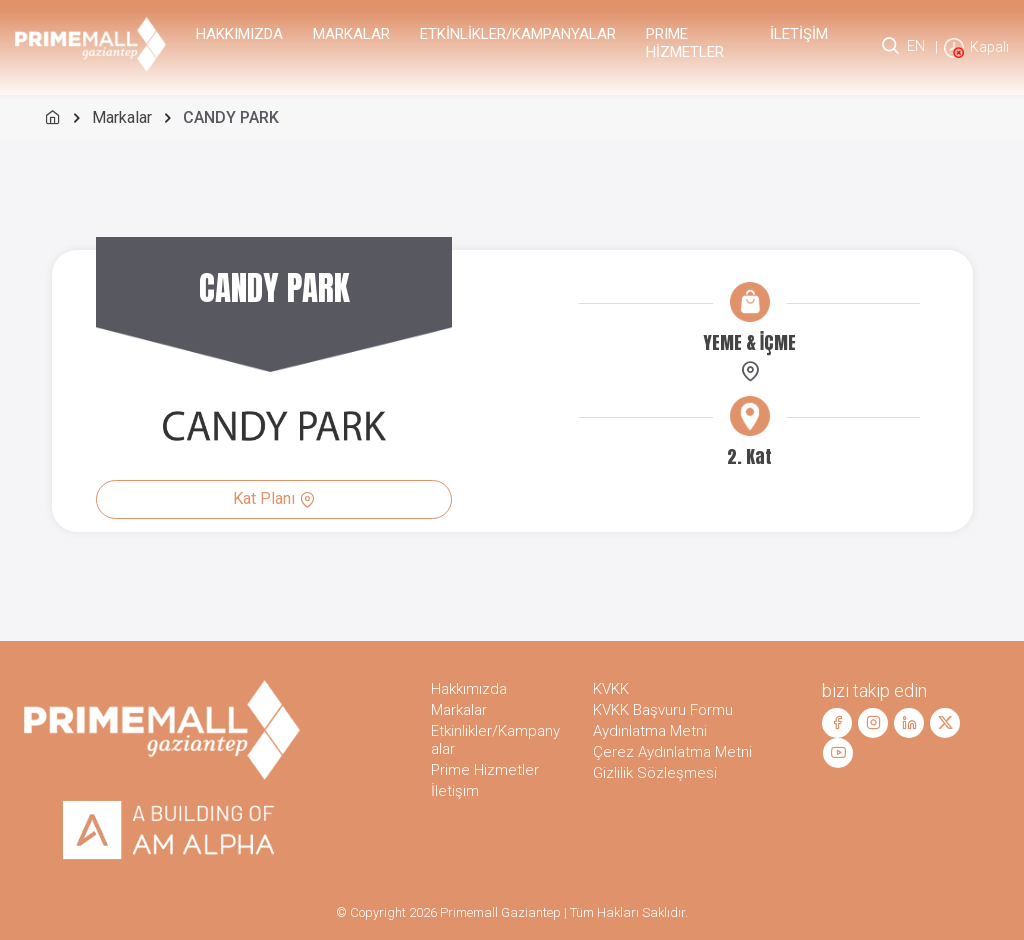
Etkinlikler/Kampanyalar (518, 34)
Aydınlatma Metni (650, 731)
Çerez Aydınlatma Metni (672, 752)
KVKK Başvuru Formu (663, 710)
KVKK (611, 689)
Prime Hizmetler (485, 770)
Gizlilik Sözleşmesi (655, 773)
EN (916, 46)
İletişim (799, 34)
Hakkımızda (239, 34)
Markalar (351, 34)
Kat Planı (274, 498)
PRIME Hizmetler (685, 43)
